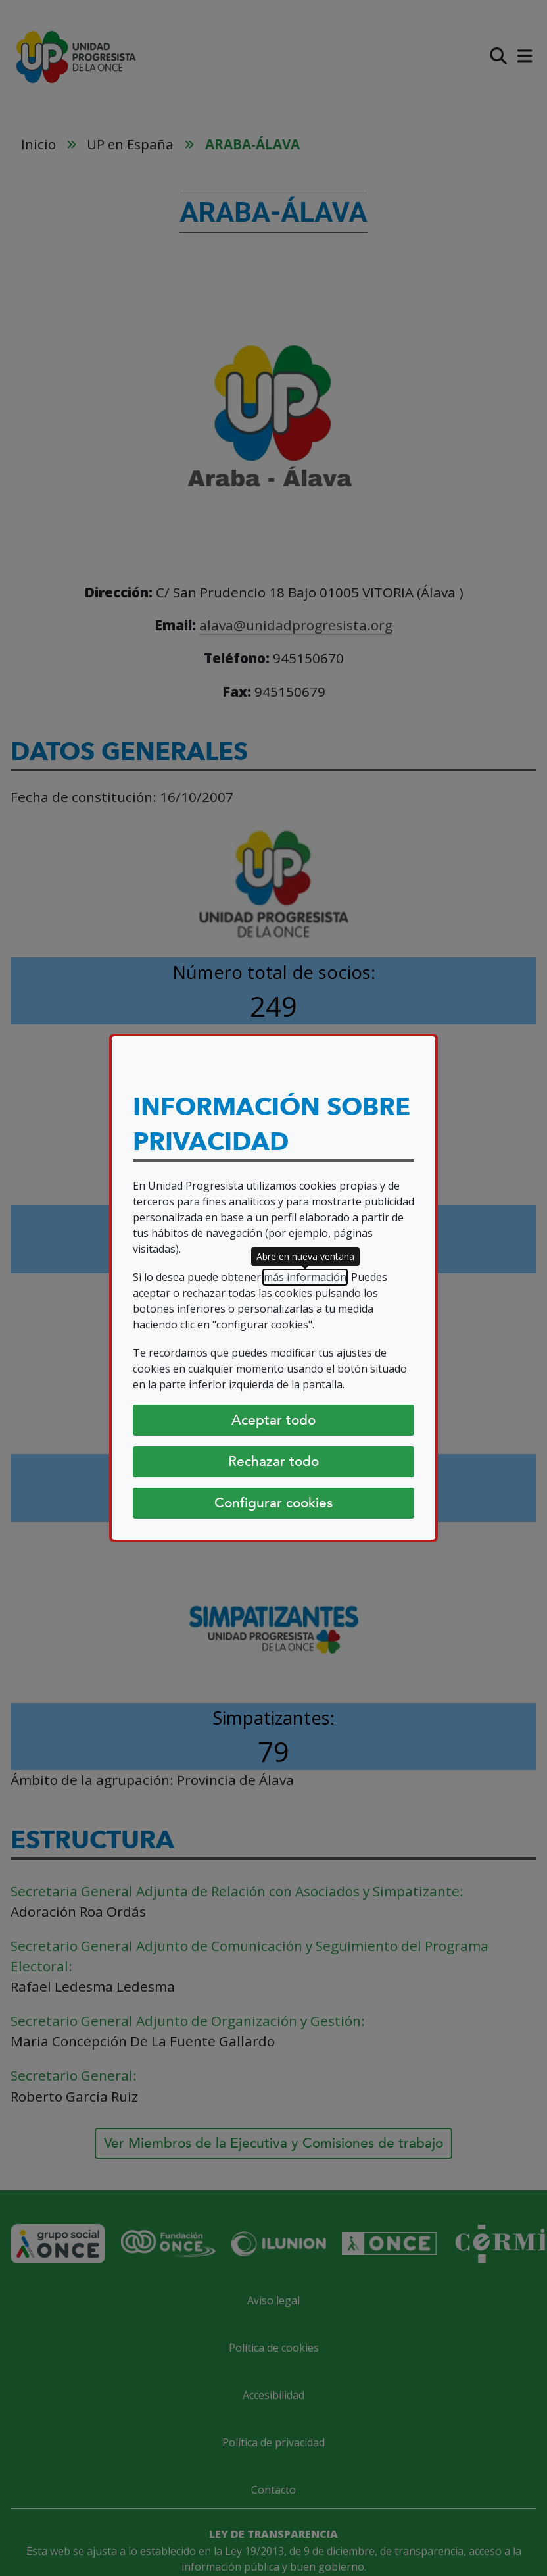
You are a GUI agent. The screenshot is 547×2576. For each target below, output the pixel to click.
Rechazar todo (273, 1461)
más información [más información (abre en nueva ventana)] (305, 1277)
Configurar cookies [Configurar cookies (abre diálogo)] (273, 1502)
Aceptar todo (273, 1419)
